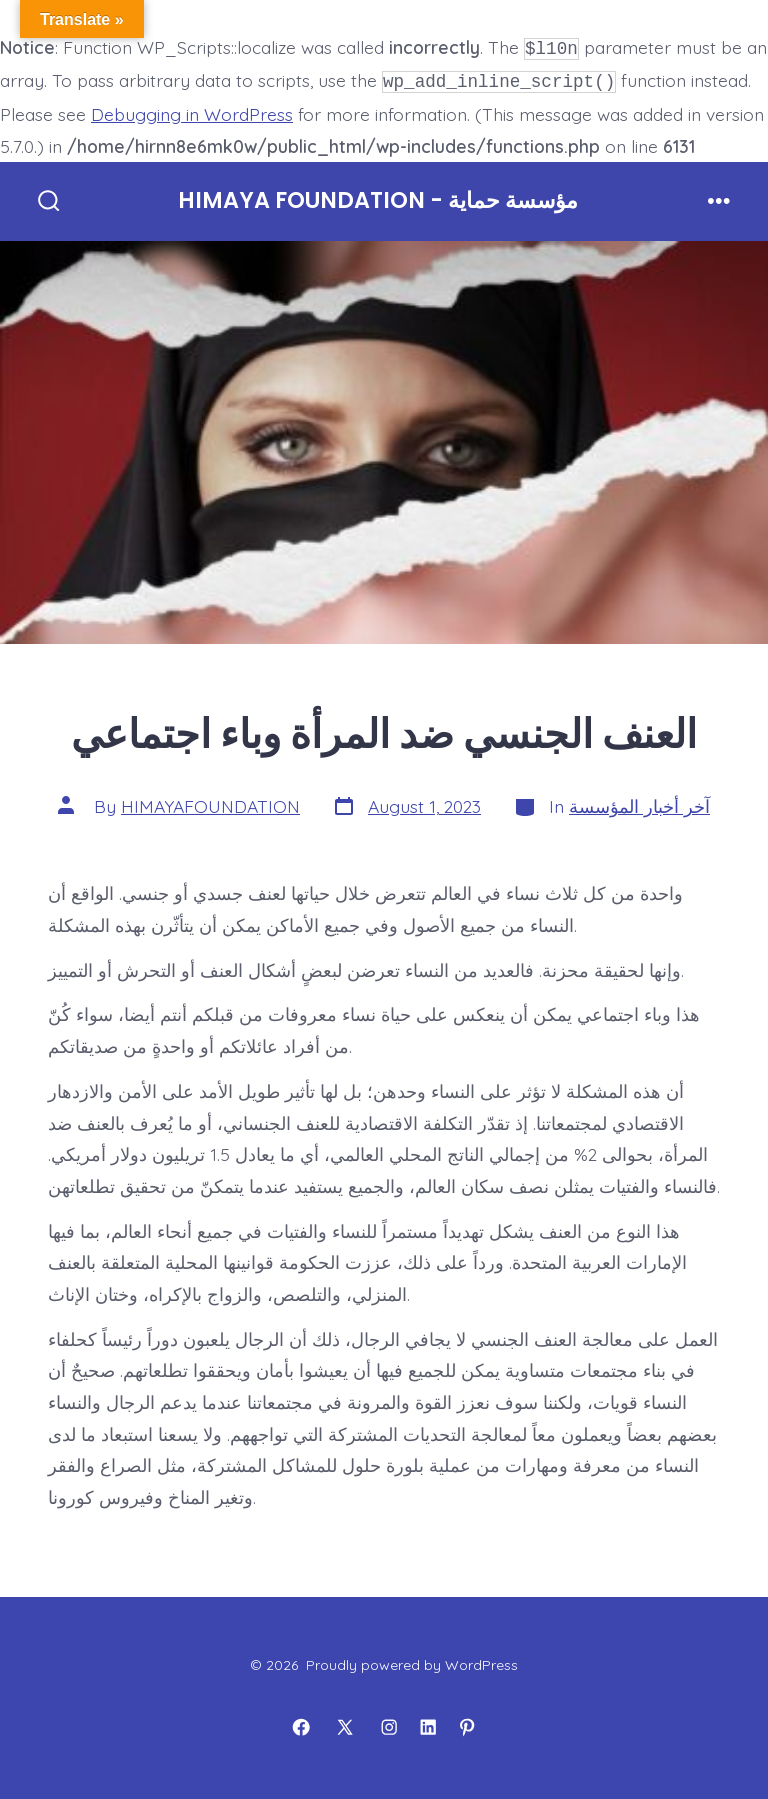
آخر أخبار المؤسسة (639, 802)
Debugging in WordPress (192, 110)
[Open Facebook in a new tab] (301, 1724)
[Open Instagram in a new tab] (389, 1724)
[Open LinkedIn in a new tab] (428, 1724)
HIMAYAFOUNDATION (210, 802)
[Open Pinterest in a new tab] (467, 1724)
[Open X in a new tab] (345, 1724)
